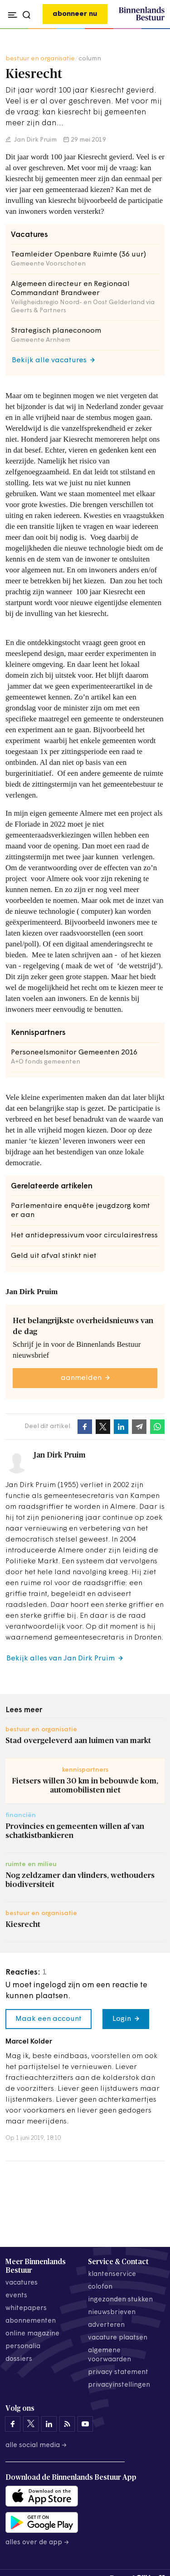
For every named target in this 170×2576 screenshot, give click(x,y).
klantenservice (112, 2274)
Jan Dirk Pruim (35, 140)
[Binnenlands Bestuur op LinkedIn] (49, 2424)
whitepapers (26, 2308)
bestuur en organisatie (40, 58)
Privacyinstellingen (119, 2385)
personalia (22, 2346)
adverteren (106, 2325)
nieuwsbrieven (112, 2312)
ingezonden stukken (120, 2299)
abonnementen (30, 2321)
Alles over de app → (37, 2542)
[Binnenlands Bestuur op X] (31, 2424)
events (16, 2295)
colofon (100, 2287)
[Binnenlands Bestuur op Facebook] (12, 2424)
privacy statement (118, 2372)
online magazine (32, 2333)
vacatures (21, 2283)
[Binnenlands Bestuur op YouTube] (85, 2424)
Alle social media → (36, 2445)
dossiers (18, 2359)
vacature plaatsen (117, 2338)
